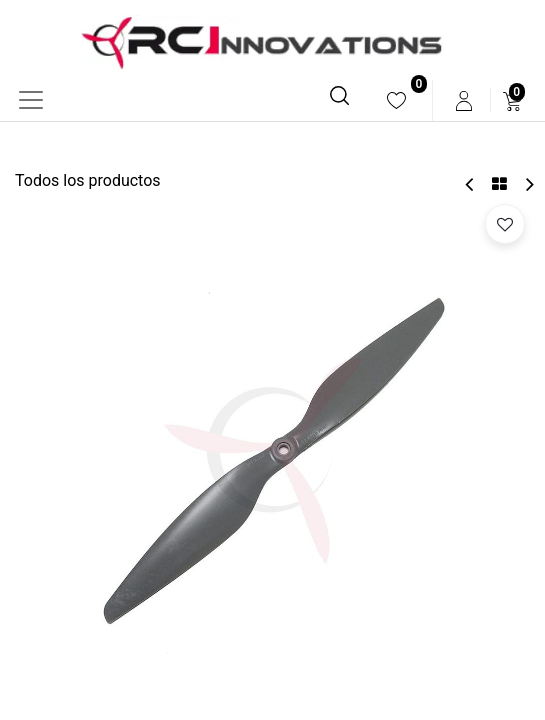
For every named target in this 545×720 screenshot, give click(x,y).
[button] (505, 224)
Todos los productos (88, 180)
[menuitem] (396, 100)
